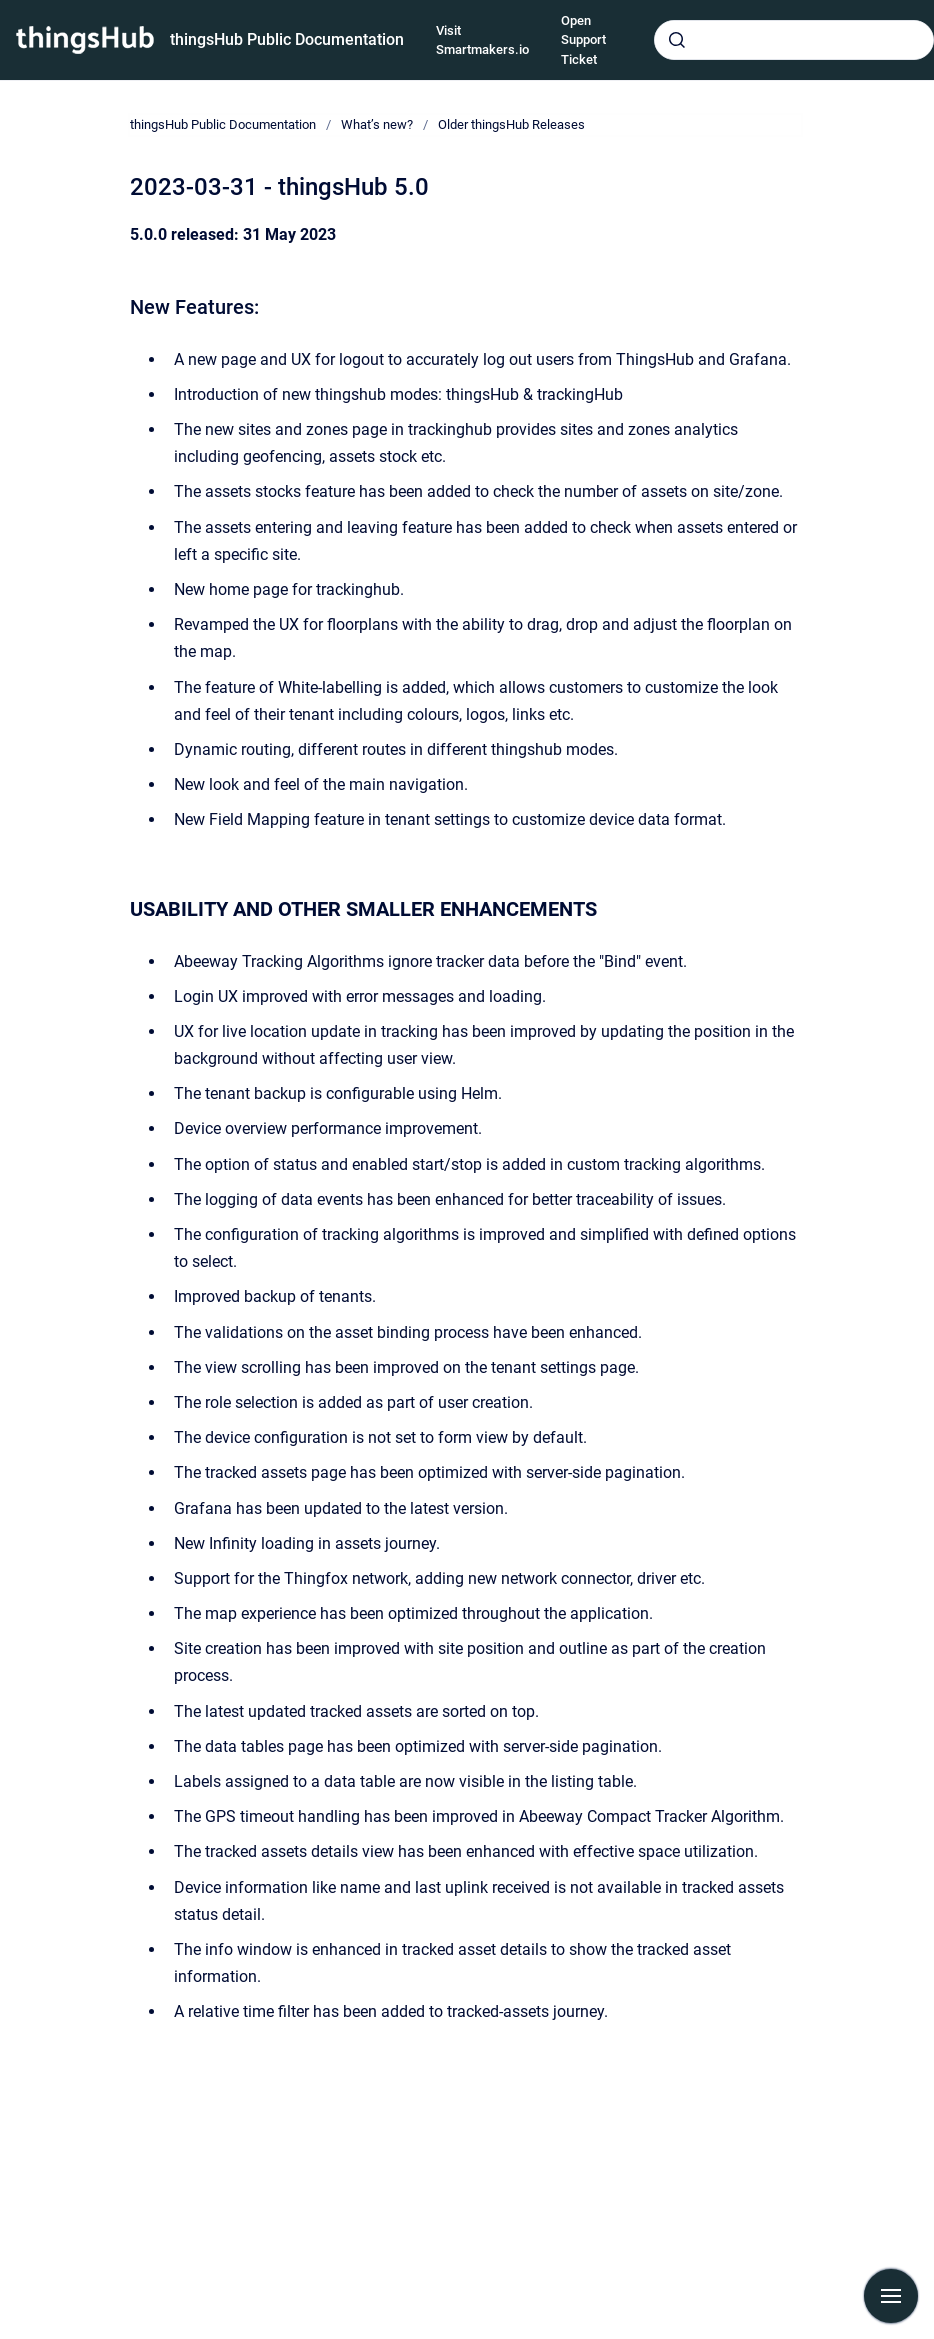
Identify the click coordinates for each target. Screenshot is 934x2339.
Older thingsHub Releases (511, 124)
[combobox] (794, 40)
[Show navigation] (891, 2296)
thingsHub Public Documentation (287, 39)
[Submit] (677, 40)
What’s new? (377, 124)
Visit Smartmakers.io (482, 40)
